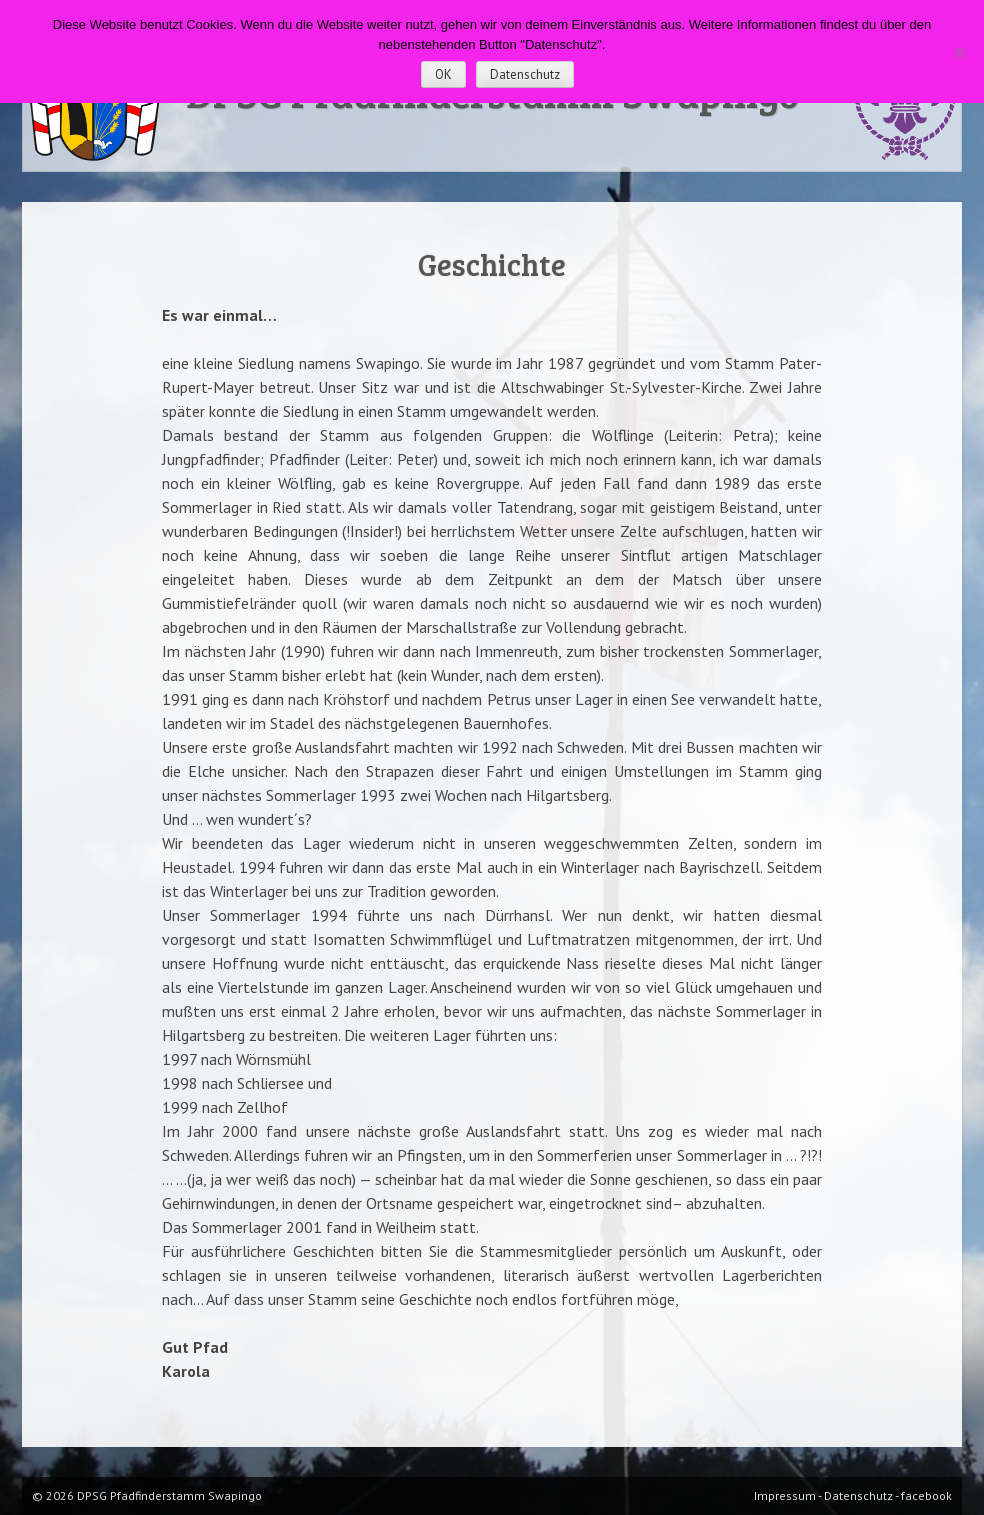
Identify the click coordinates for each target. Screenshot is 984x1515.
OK (443, 74)
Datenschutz (525, 74)
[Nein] (959, 52)
